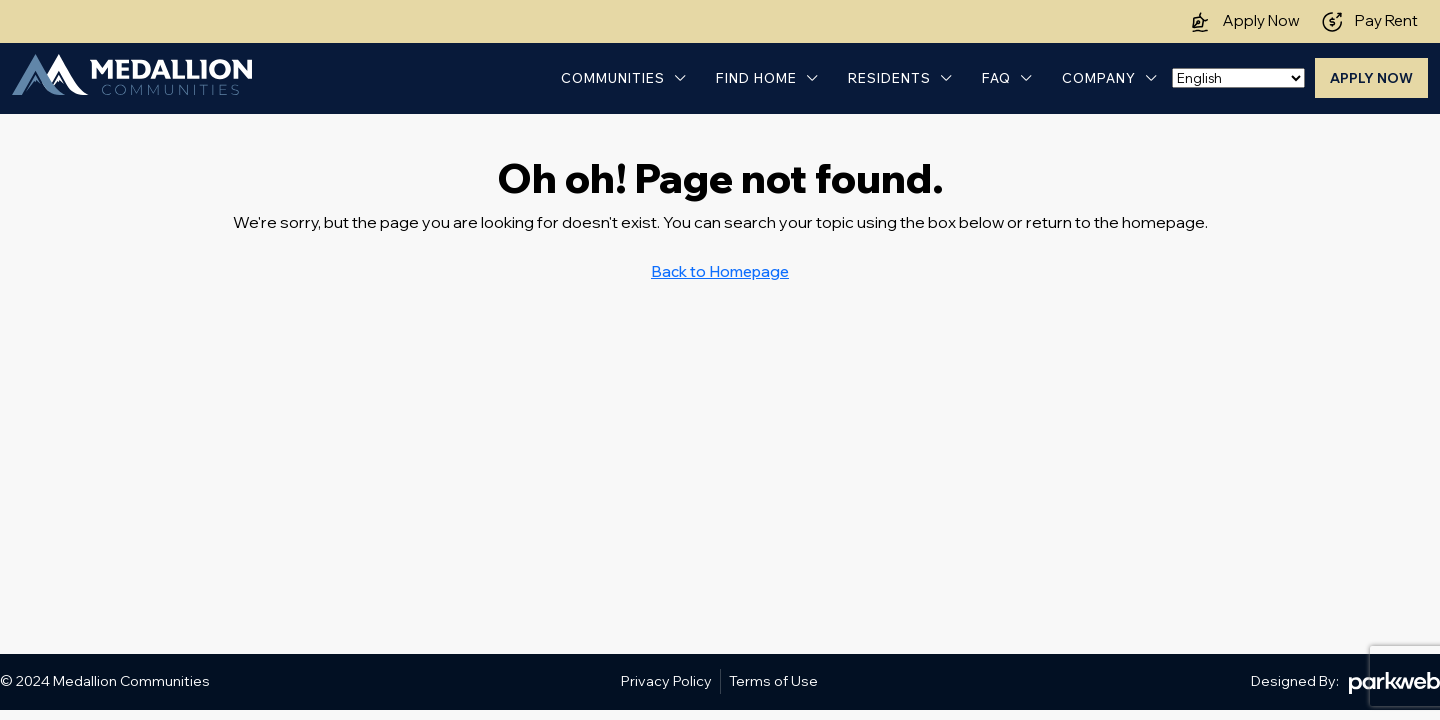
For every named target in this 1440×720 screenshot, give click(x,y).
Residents (889, 78)
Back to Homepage (720, 271)
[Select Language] (1238, 78)
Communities (613, 78)
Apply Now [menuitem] (1371, 78)
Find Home (756, 78)
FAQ (996, 78)
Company (1099, 78)
